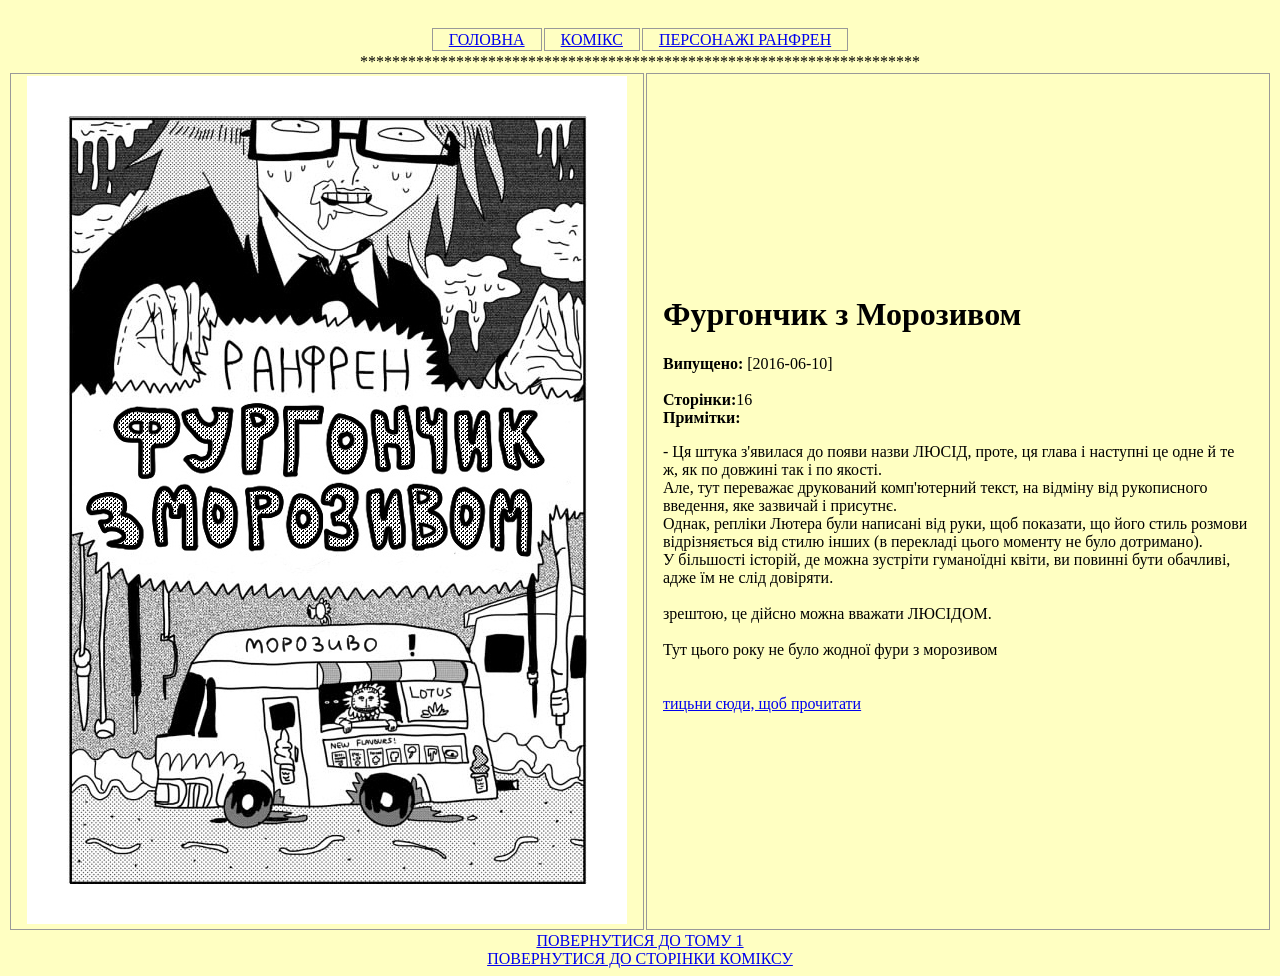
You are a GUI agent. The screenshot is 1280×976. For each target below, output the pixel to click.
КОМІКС (592, 39)
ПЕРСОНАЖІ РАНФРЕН (745, 39)
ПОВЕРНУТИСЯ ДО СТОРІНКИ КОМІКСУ (640, 958)
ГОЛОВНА (487, 39)
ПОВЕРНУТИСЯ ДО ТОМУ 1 (639, 940)
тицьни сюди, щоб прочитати (762, 703)
